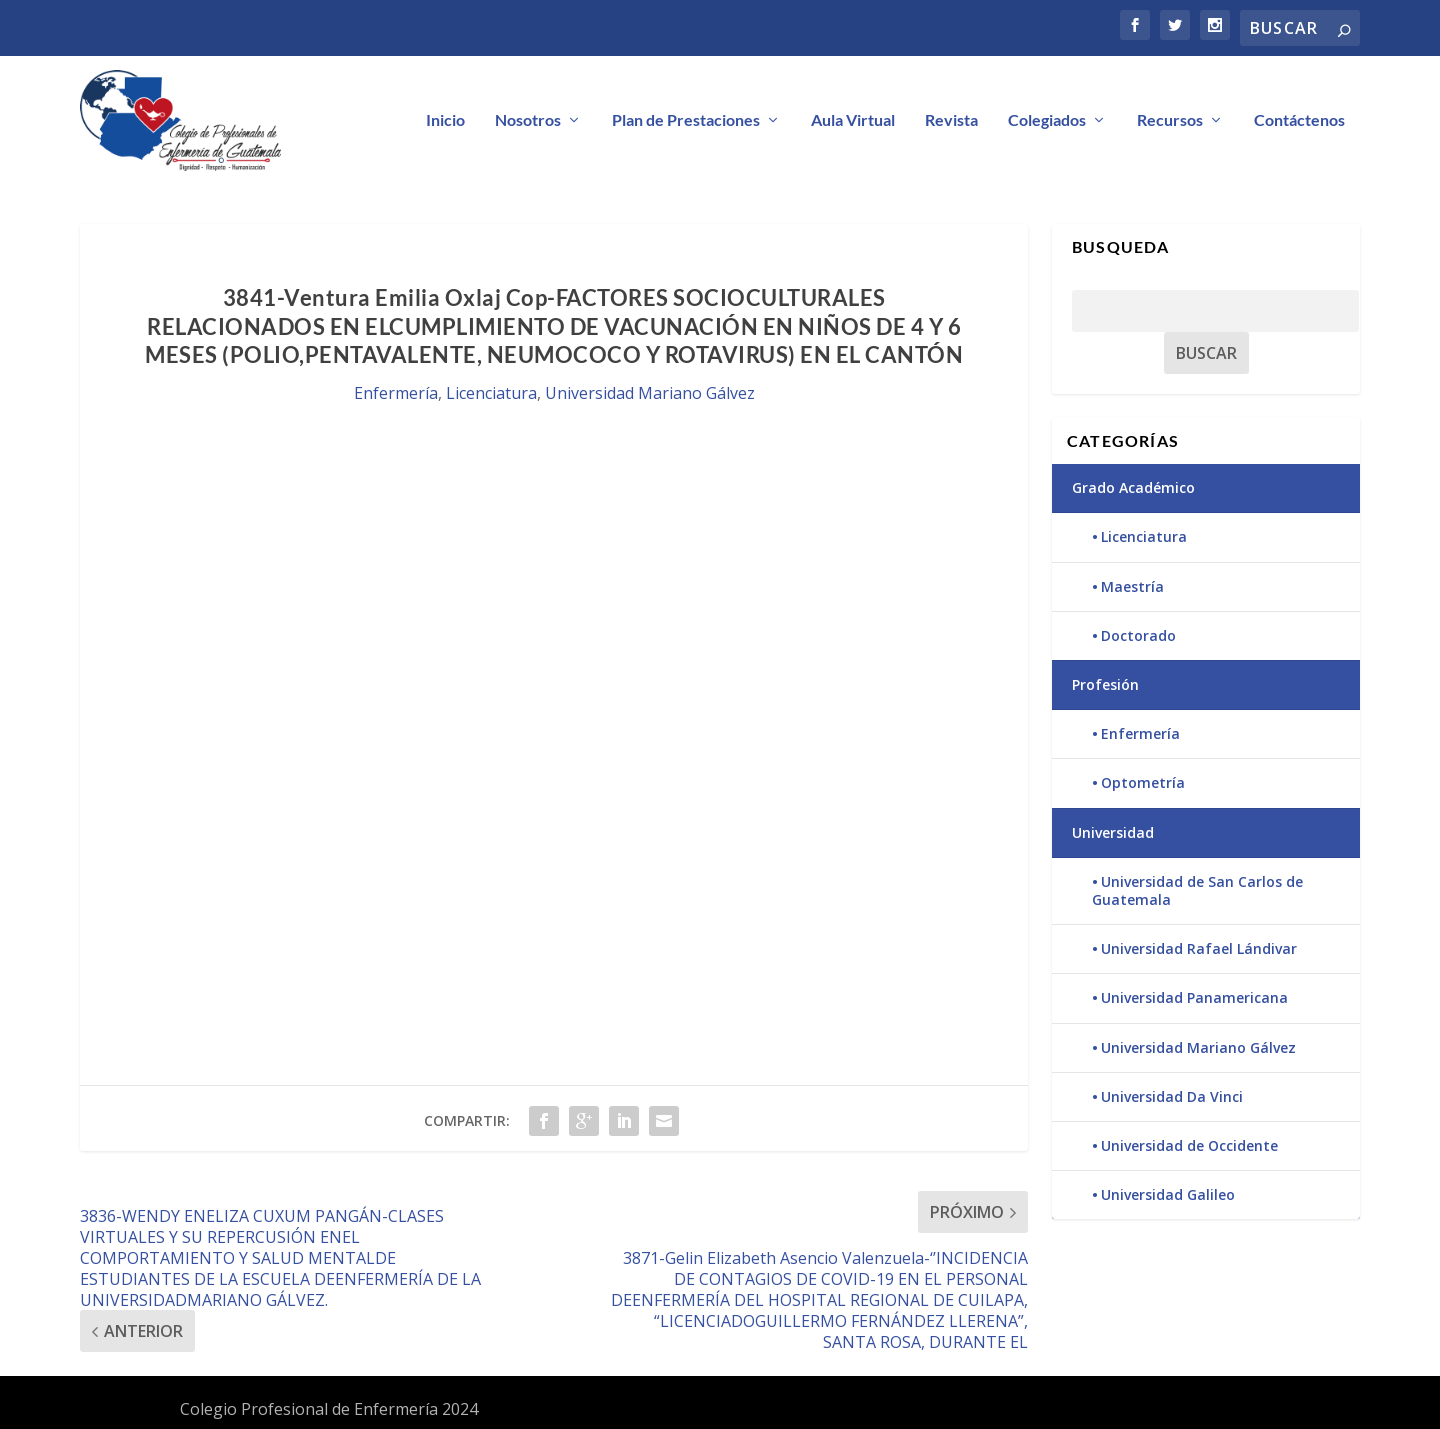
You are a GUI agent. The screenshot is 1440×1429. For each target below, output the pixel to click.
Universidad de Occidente (1189, 1146)
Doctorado (1138, 636)
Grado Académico (1133, 488)
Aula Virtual (853, 120)
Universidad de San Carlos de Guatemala (1197, 890)
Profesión (1105, 685)
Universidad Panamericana (1194, 998)
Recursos (1170, 120)
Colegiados (1047, 120)
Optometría (1143, 783)
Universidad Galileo (1168, 1195)
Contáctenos (1299, 120)
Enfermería (396, 394)
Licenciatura (491, 394)
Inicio (445, 120)
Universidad (1113, 832)
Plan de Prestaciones (686, 120)
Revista (951, 120)
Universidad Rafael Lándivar (1199, 949)
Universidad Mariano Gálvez (650, 394)
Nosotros (528, 120)
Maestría (1132, 586)
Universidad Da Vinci (1172, 1096)
